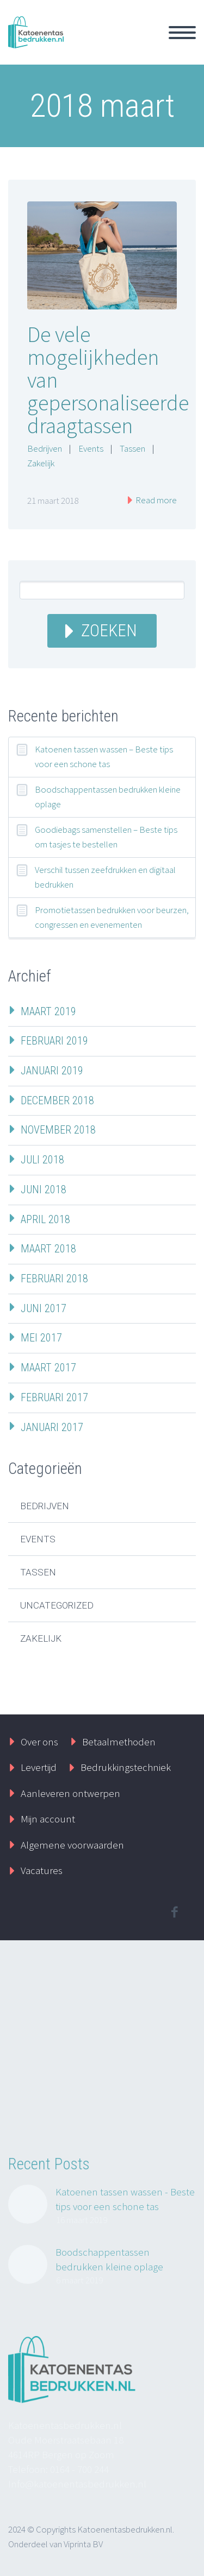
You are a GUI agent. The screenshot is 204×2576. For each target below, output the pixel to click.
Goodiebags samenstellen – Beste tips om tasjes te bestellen (106, 837)
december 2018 (57, 1100)
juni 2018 (43, 1189)
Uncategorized (57, 1605)
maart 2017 (48, 1367)
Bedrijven (44, 448)
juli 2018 (42, 1159)
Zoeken (109, 631)
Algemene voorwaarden (72, 1844)
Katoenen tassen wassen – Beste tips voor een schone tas (104, 756)
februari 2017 (54, 1397)
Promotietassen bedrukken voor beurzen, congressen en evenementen (112, 917)
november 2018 (58, 1129)
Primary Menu (182, 33)
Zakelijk (40, 463)
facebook (174, 1912)
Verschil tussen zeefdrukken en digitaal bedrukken (105, 877)
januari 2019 (52, 1070)
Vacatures (42, 1870)
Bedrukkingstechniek (126, 1767)
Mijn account (48, 1818)
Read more (155, 500)
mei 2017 (41, 1337)
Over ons (39, 1741)
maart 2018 (48, 1248)
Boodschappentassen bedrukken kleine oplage (108, 796)
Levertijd (39, 1767)
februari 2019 (54, 1040)
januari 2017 (52, 1427)
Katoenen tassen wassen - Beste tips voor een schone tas (125, 2199)
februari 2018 (54, 1278)
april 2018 (45, 1219)
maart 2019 (48, 1011)
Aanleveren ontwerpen (70, 1793)
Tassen (132, 448)
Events (90, 448)
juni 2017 (43, 1308)
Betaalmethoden (119, 1741)
